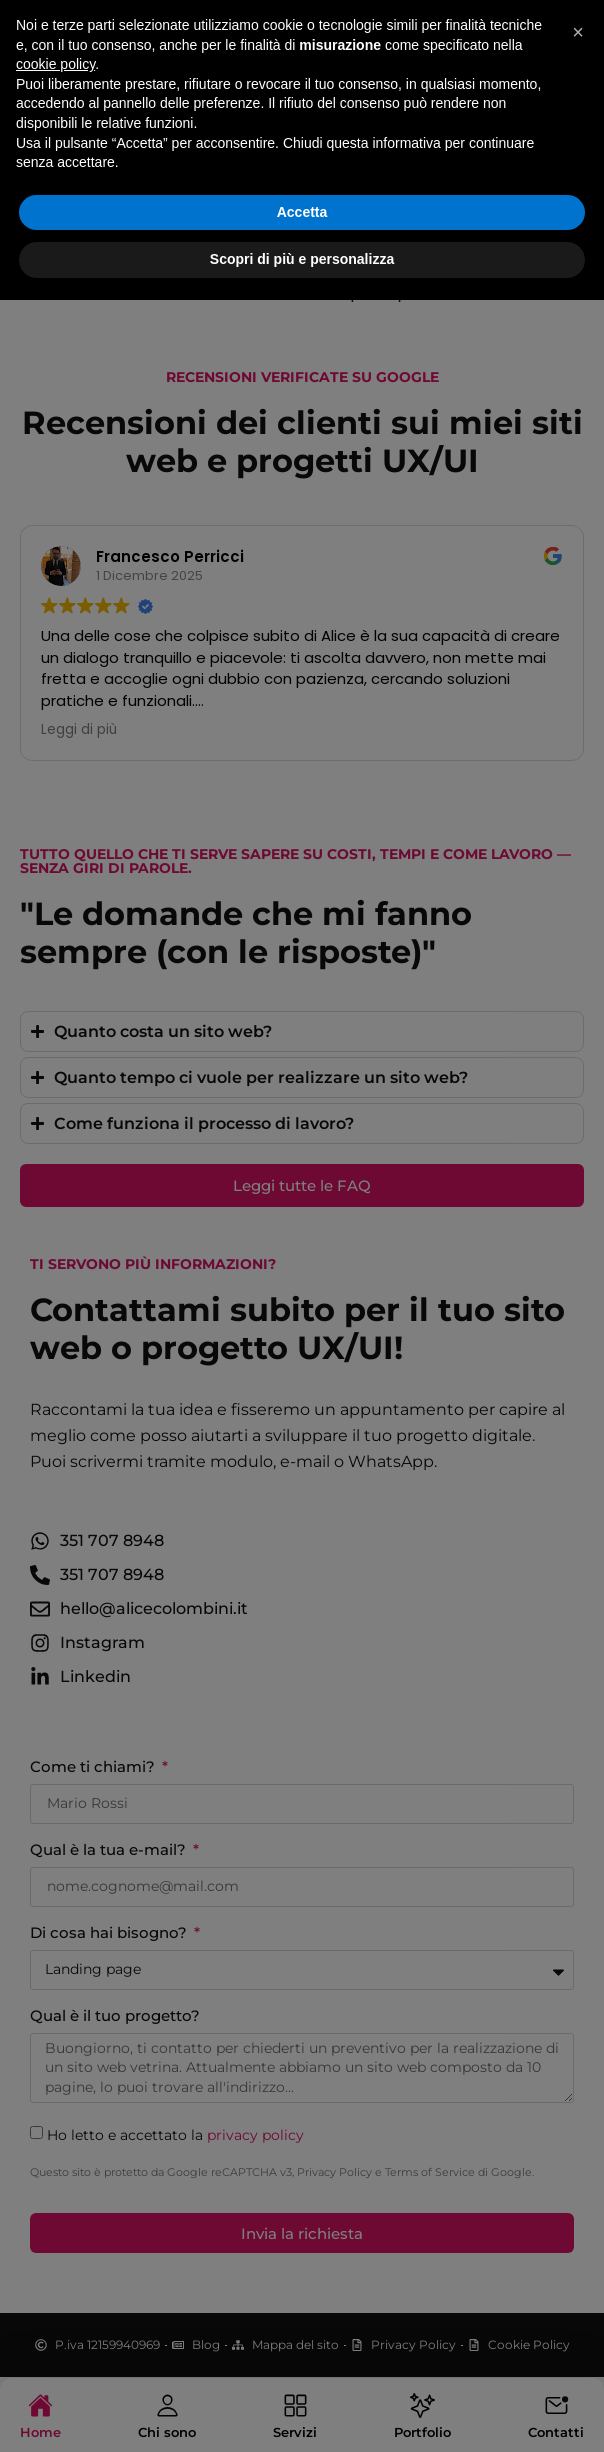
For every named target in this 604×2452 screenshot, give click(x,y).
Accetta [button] (302, 2364)
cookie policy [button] (55, 2216)
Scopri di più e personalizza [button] (302, 2411)
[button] (578, 2184)
